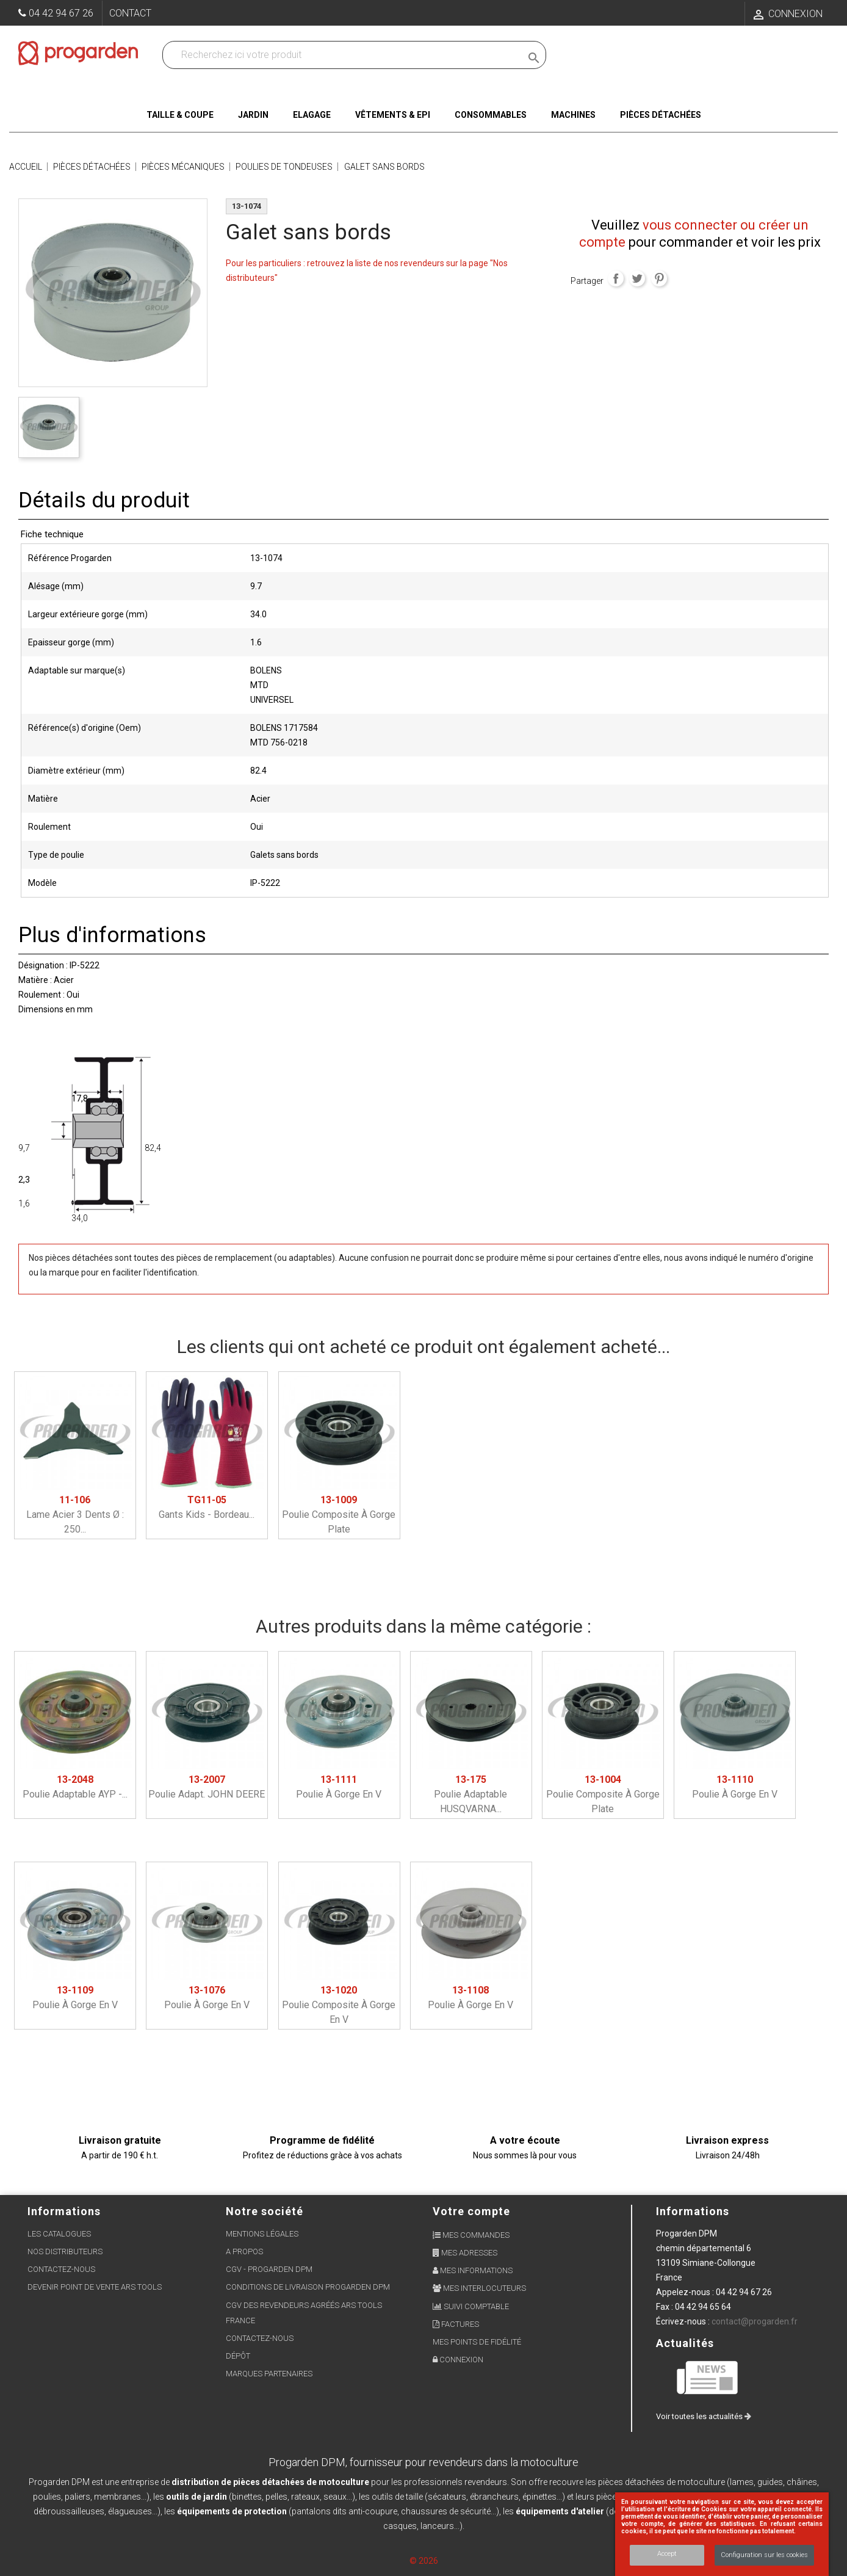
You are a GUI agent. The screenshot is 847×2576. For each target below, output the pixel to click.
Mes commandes (471, 2235)
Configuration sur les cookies (764, 2555)
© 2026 (423, 2561)
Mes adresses (465, 2252)
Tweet (637, 278)
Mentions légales (262, 2233)
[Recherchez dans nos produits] (344, 55)
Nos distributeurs (65, 2251)
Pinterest (659, 278)
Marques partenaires (269, 2373)
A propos (244, 2251)
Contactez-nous (61, 2269)
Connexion (458, 2359)
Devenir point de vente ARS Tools (94, 2286)
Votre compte (471, 2211)
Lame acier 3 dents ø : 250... (75, 1514)
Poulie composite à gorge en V (338, 2004)
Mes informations (473, 2270)
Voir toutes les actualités (703, 2416)
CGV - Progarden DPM (269, 2269)
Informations (692, 2211)
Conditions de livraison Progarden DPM (308, 2286)
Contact (130, 13)
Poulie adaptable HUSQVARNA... (470, 1794)
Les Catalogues (59, 2233)
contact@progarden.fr (755, 2321)
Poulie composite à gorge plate (338, 1514)
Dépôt (238, 2355)
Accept (667, 2554)
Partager (616, 278)
